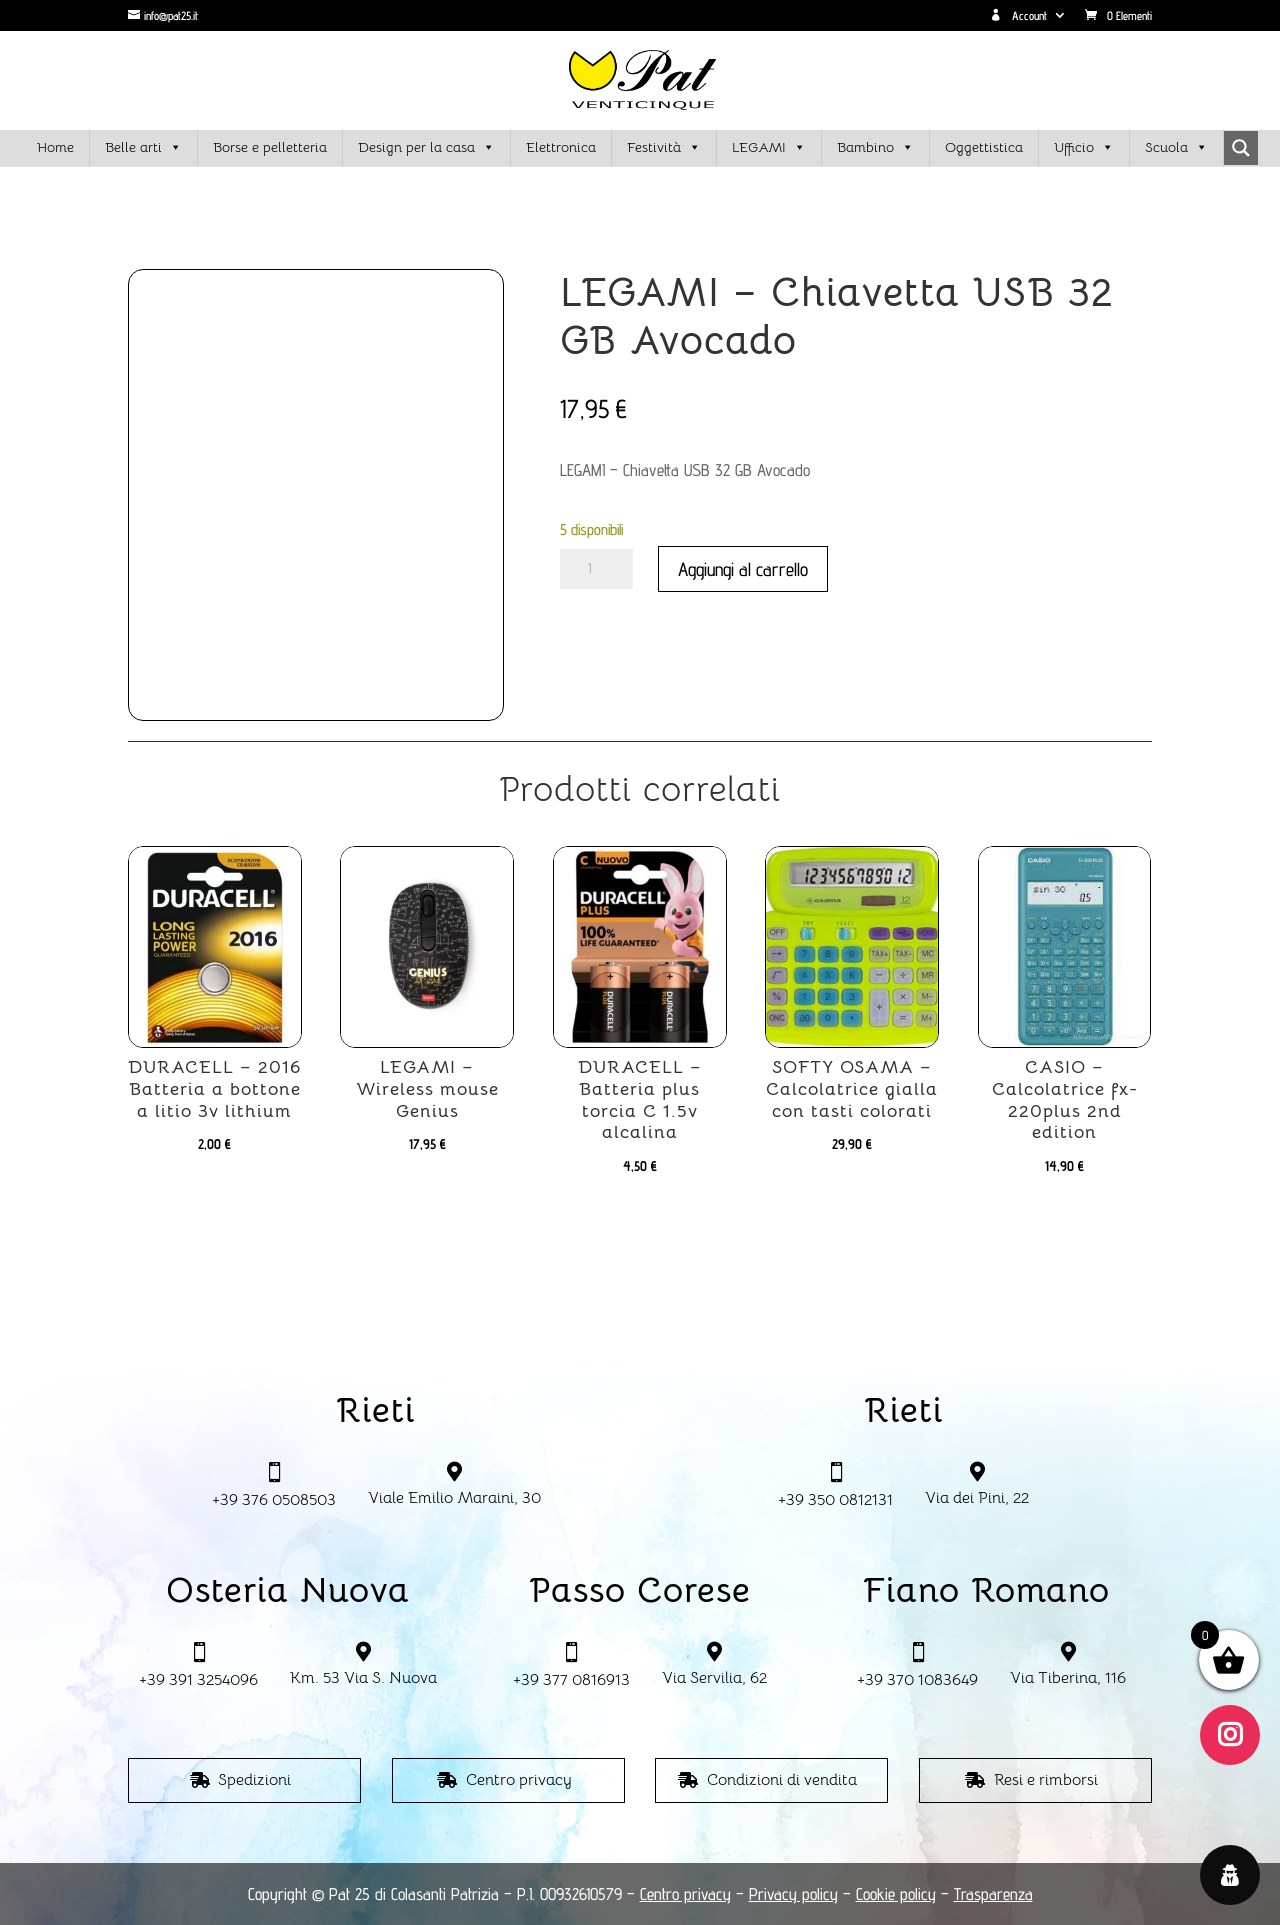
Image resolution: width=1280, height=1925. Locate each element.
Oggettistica (984, 147)
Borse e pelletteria (270, 147)
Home (55, 147)
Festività (664, 148)
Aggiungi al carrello (743, 569)
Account (1018, 16)
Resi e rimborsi (1046, 1780)
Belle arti (143, 148)
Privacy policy (793, 1894)
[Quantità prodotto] (596, 569)
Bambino (875, 148)
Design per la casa (426, 148)
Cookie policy (896, 1894)
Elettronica (561, 147)
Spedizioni (254, 1780)
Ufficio (1084, 148)
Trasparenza (993, 1894)
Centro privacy (519, 1780)
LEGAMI (769, 148)
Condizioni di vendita (782, 1780)
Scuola (1176, 148)
